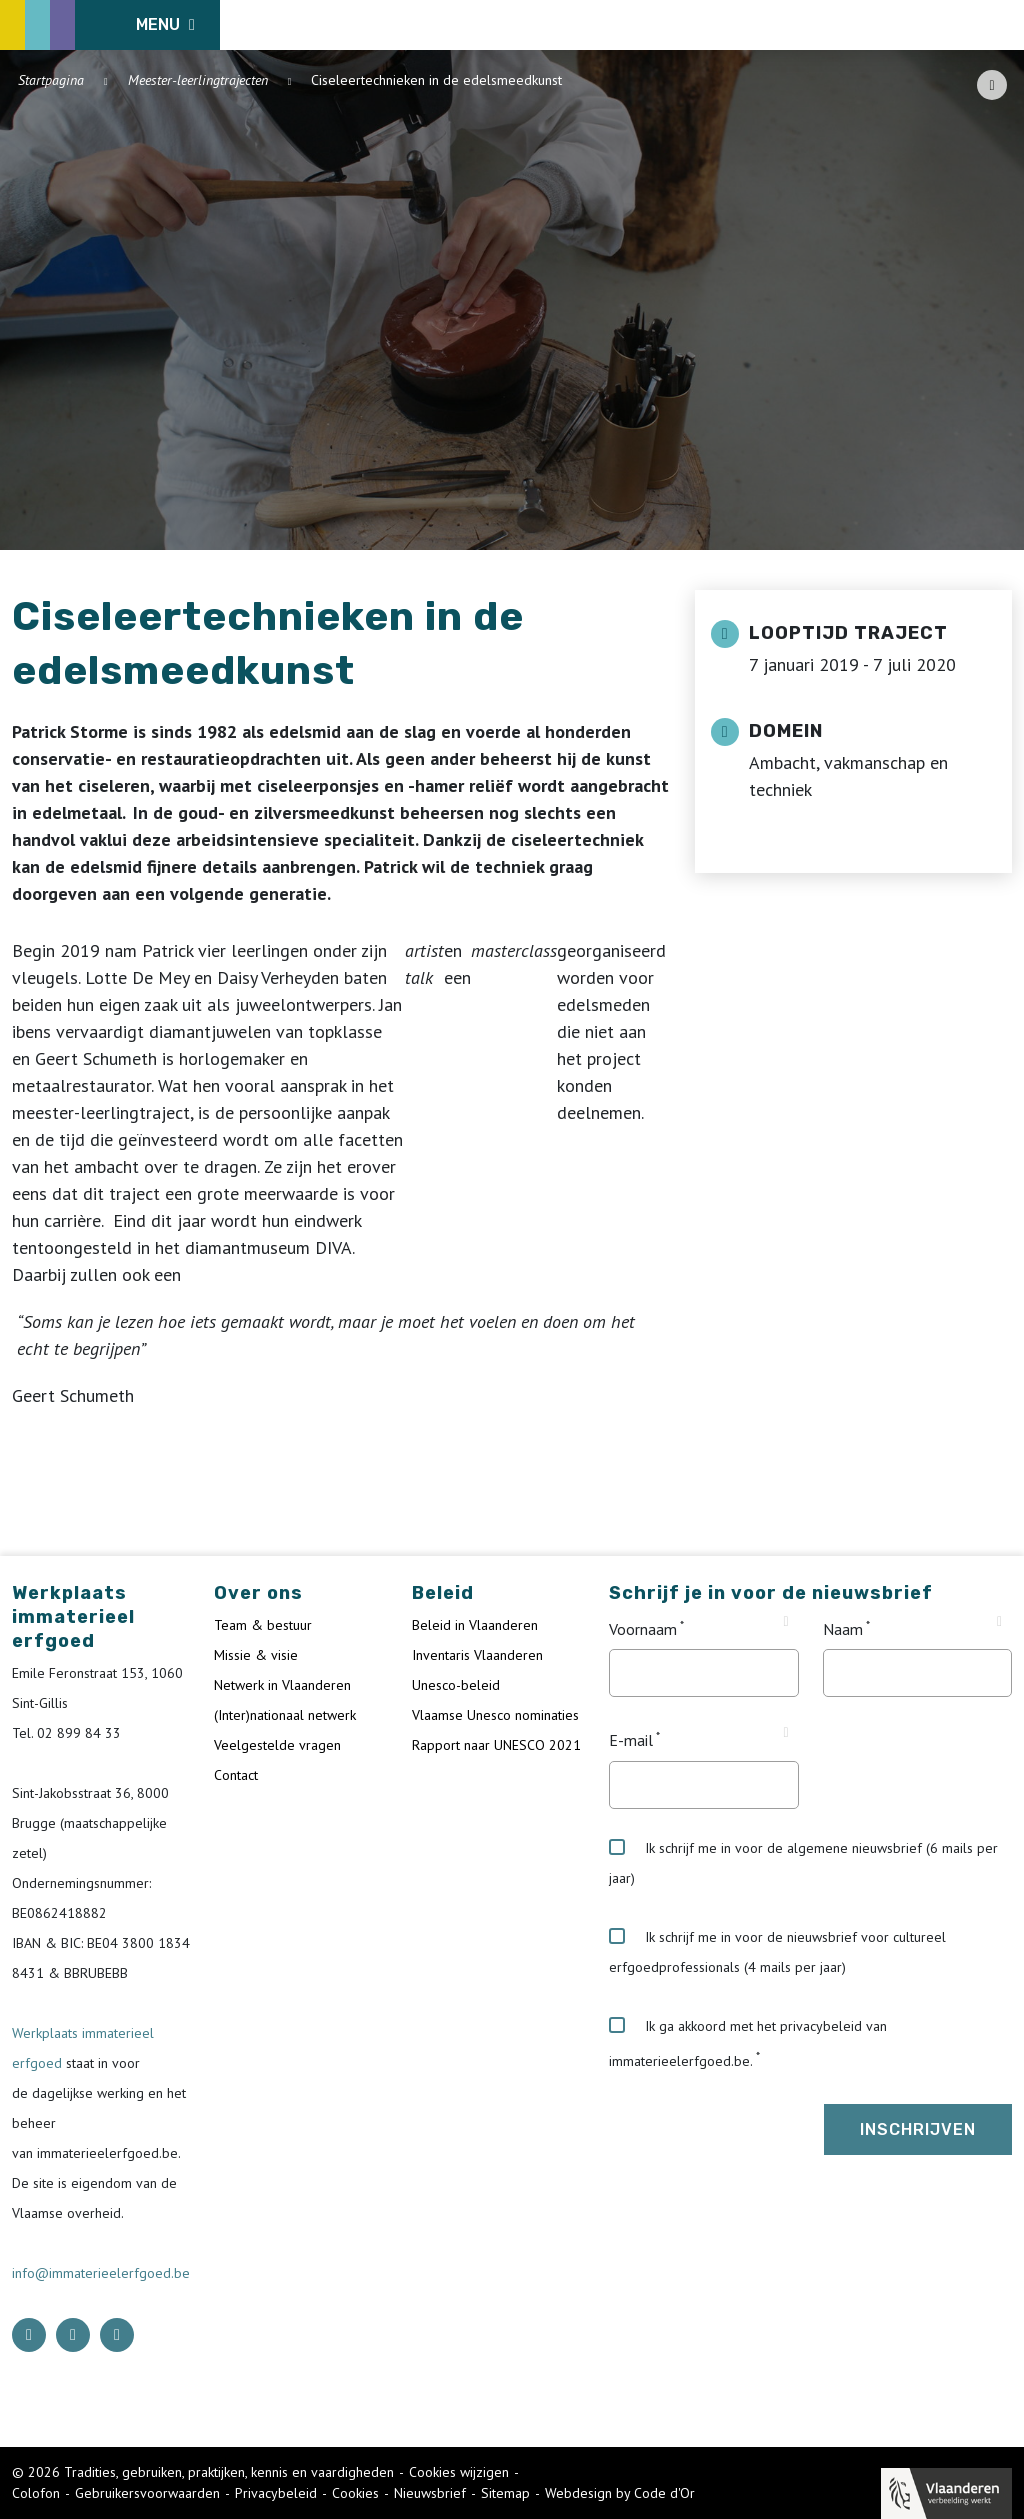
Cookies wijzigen (459, 2472)
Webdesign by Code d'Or (620, 2493)
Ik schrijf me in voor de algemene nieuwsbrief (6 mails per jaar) (803, 1863)
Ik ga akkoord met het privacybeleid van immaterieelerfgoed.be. (748, 2043)
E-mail (631, 1741)
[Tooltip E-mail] (786, 1733)
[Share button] (992, 85)
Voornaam (643, 1629)
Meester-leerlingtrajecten (198, 80)
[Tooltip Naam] (999, 1622)
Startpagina (51, 80)
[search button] (1000, 25)
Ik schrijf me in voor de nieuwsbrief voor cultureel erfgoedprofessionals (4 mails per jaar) (777, 1952)
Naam (843, 1629)
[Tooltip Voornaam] (786, 1622)
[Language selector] (944, 25)
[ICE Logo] (116, 25)
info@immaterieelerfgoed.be (101, 2273)
